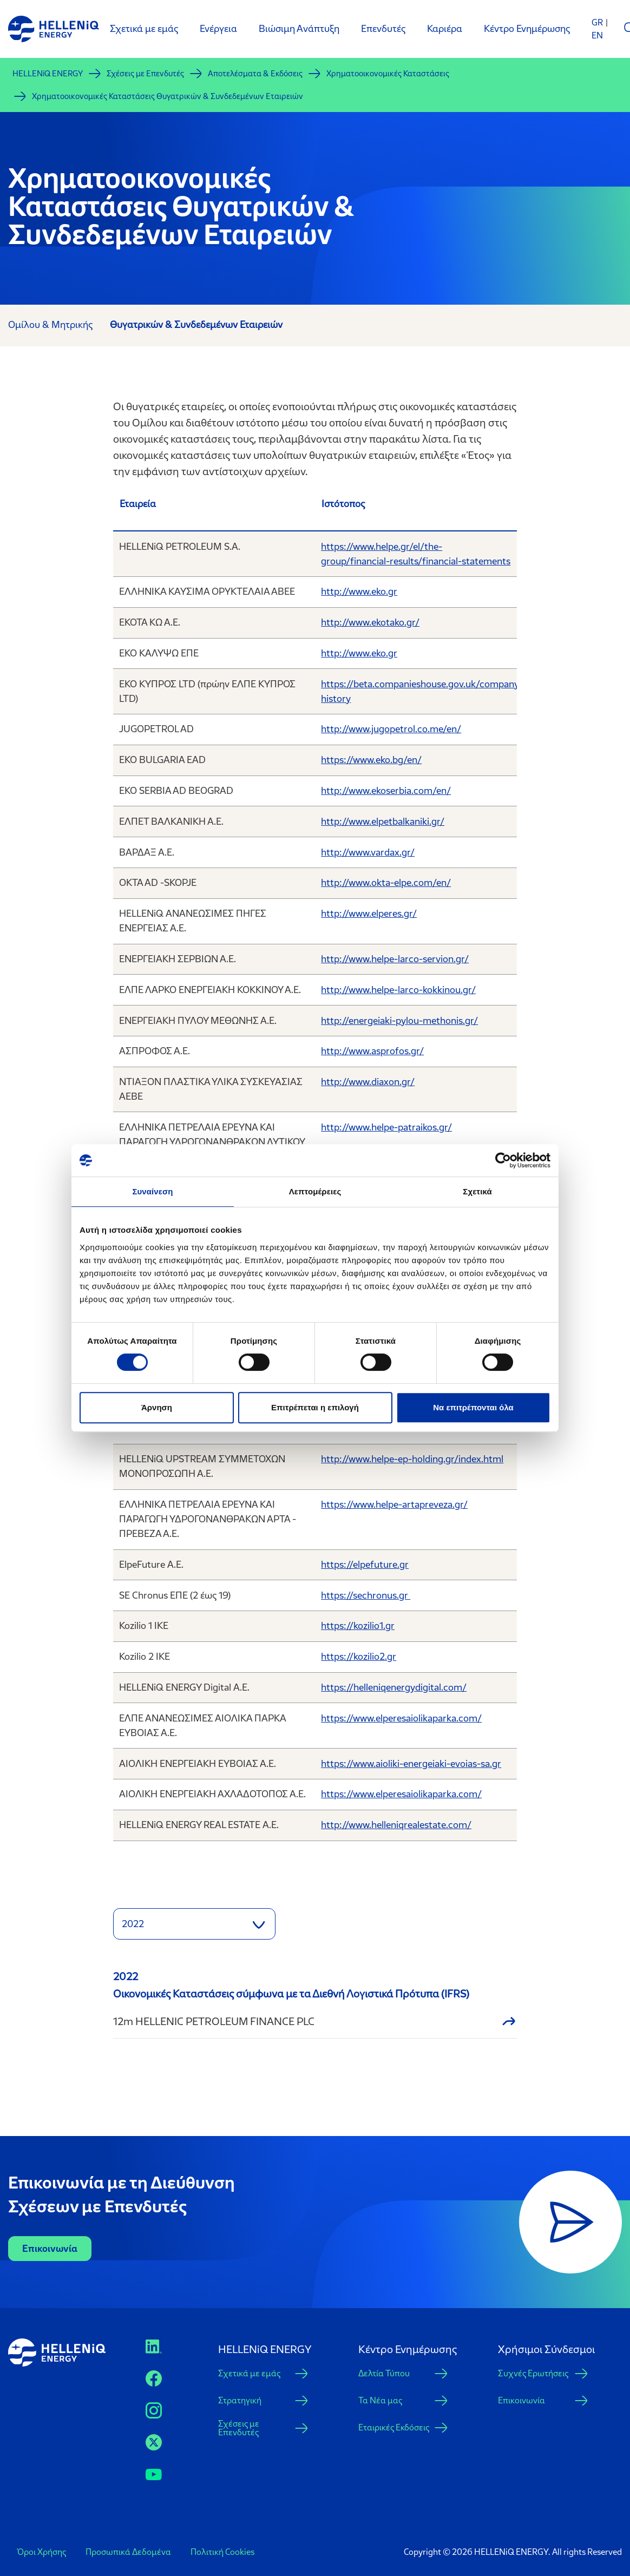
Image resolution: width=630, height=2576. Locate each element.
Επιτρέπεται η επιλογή (315, 1407)
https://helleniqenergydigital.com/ (394, 1687)
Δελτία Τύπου (384, 2373)
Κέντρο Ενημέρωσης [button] (407, 2349)
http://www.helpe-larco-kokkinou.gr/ (398, 990)
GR (597, 22)
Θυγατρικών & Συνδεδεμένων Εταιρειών (196, 325)
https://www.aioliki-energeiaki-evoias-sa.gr (411, 1764)
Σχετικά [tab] (477, 1191)
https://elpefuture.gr (365, 1564)
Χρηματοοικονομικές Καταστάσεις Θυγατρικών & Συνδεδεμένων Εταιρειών (167, 96)
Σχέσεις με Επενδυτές (145, 73)
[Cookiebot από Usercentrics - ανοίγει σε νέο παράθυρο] (503, 1160)
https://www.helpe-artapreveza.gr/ (394, 1504)
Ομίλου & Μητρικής (50, 325)
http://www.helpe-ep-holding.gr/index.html (412, 1459)
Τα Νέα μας (380, 2400)
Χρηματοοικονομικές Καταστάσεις (387, 73)
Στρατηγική (239, 2400)
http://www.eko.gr (359, 591)
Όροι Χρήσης (41, 2552)
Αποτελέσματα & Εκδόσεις (255, 73)
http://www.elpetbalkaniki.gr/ (382, 821)
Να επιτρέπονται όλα (473, 1407)
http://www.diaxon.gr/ (368, 1082)
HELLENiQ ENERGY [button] (264, 2349)
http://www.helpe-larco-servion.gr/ (395, 959)
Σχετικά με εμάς (249, 2373)
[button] (194, 1924)
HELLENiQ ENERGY (47, 73)
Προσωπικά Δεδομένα (128, 2552)
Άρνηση (156, 1407)
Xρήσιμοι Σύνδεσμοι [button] (546, 2349)
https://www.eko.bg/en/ (371, 760)
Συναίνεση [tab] (152, 1191)
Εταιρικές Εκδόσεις (393, 2427)
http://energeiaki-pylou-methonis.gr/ (399, 1021)
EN (597, 35)
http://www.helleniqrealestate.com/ (396, 1825)
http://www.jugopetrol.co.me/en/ (391, 729)
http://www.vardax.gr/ (368, 852)
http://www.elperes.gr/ (369, 913)
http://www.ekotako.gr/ (370, 622)
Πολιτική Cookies (222, 2552)
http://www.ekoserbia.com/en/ (386, 791)
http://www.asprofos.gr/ (372, 1051)
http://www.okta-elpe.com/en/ (386, 883)
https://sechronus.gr (365, 1595)
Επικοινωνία (49, 2249)
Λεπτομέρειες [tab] (315, 1191)
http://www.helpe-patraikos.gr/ (386, 1127)
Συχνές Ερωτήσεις (533, 2373)
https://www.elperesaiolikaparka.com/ (401, 1718)
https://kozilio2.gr (358, 1656)
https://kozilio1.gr (358, 1626)
